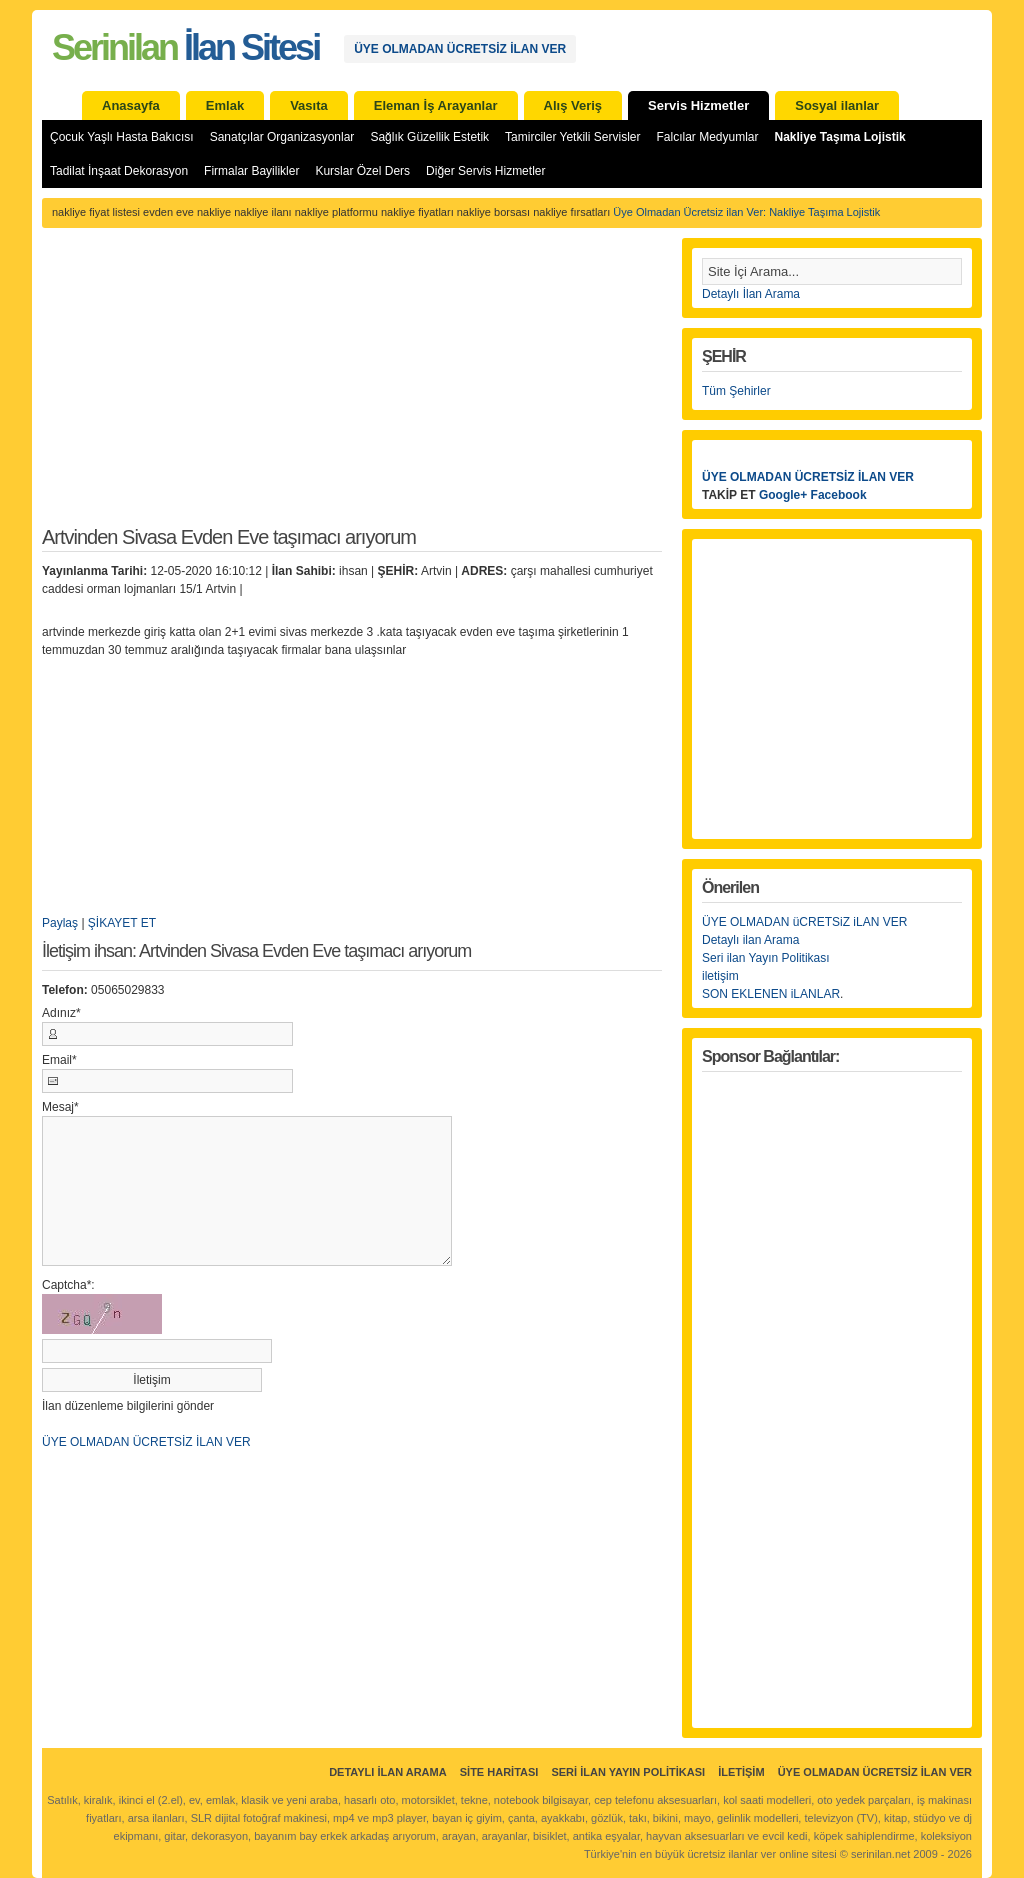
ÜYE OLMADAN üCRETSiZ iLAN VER (804, 922)
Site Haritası (499, 1772)
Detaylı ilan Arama (750, 940)
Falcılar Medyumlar (707, 137)
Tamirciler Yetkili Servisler (572, 137)
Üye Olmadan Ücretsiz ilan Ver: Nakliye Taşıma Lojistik (746, 212)
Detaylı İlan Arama (751, 294)
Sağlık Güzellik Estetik (429, 137)
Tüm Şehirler (736, 391)
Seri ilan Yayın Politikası (766, 958)
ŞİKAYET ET (122, 923)
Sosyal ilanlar (837, 105)
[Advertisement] (352, 388)
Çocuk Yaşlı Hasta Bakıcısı (122, 137)
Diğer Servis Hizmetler (485, 171)
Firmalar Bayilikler (251, 171)
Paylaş (60, 923)
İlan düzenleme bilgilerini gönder (128, 1406)
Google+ (783, 495)
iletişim (720, 976)
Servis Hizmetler (698, 105)
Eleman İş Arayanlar (436, 105)
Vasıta (309, 105)
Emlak (225, 105)
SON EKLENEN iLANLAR (771, 994)
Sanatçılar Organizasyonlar (282, 137)
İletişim (741, 1772)
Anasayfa (131, 105)
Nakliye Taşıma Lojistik (840, 137)
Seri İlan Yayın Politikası (628, 1772)
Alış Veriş (573, 105)
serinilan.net (880, 1854)
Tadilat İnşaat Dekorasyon (119, 171)
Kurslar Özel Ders (362, 171)
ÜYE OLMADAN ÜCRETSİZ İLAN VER (460, 49)
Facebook (839, 495)
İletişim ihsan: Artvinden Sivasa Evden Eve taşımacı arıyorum (256, 951)
